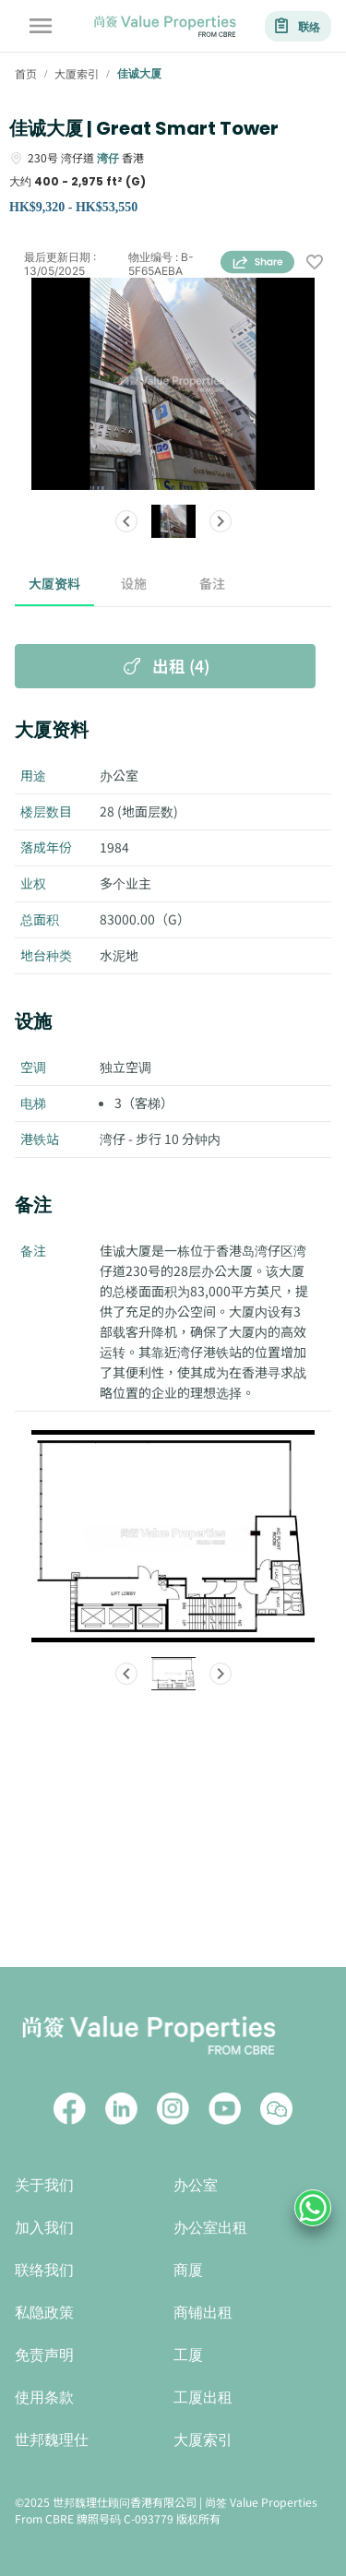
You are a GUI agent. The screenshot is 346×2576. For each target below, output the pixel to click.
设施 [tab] (133, 584)
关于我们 (44, 2185)
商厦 (188, 2270)
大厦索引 (203, 2440)
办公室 (195, 2185)
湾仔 (108, 157)
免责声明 (44, 2355)
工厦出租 (203, 2397)
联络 (298, 26)
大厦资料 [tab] (54, 584)
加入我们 (44, 2227)
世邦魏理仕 (52, 2440)
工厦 (188, 2355)
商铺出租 (203, 2312)
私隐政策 (44, 2312)
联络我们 (44, 2270)
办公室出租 (210, 2227)
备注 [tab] (213, 584)
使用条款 (44, 2397)
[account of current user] (40, 26)
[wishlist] (314, 263)
